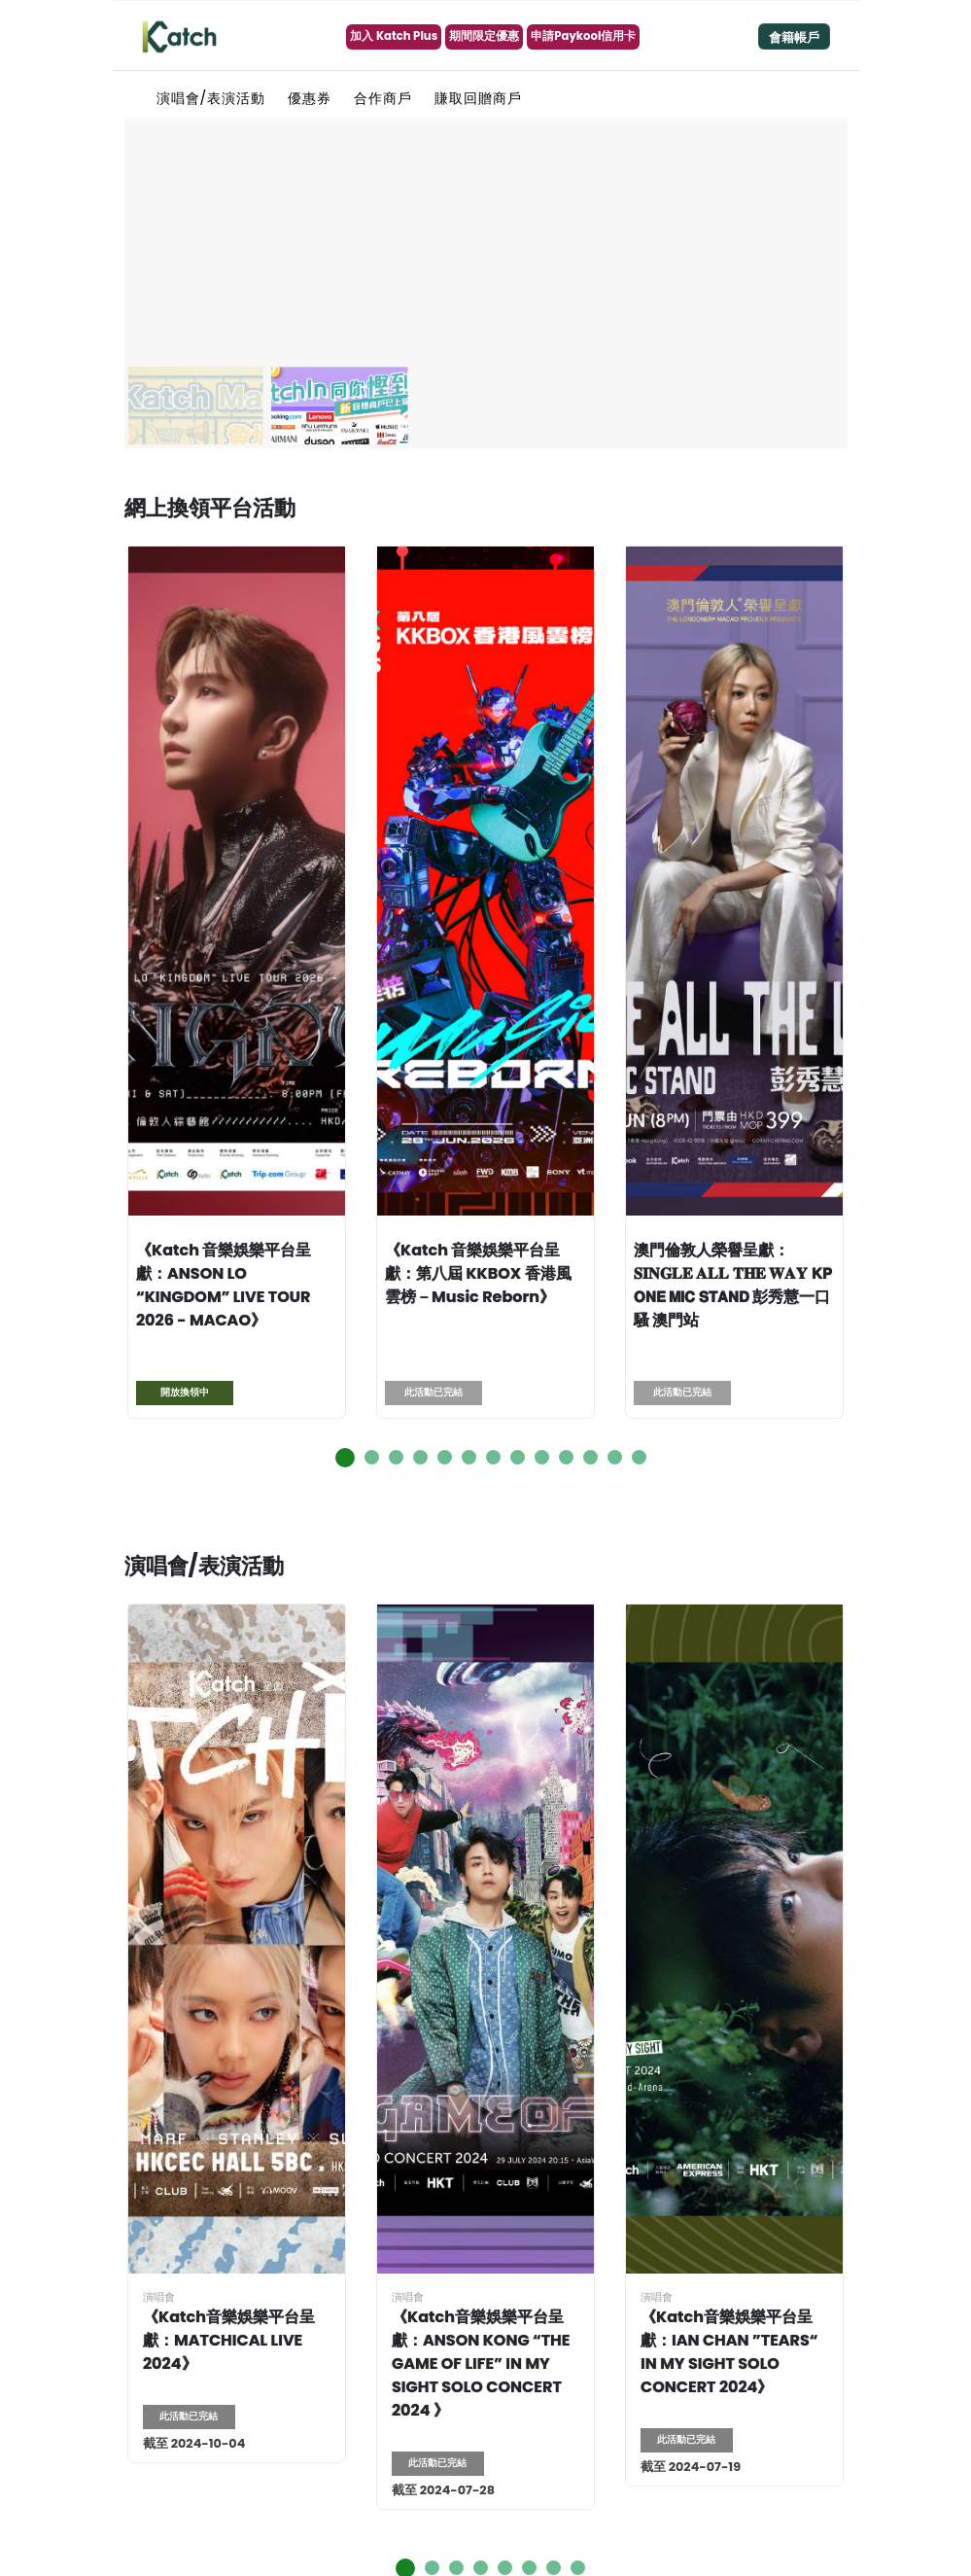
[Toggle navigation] (794, 36)
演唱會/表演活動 (211, 98)
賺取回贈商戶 (478, 98)
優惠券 (309, 98)
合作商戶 (383, 98)
